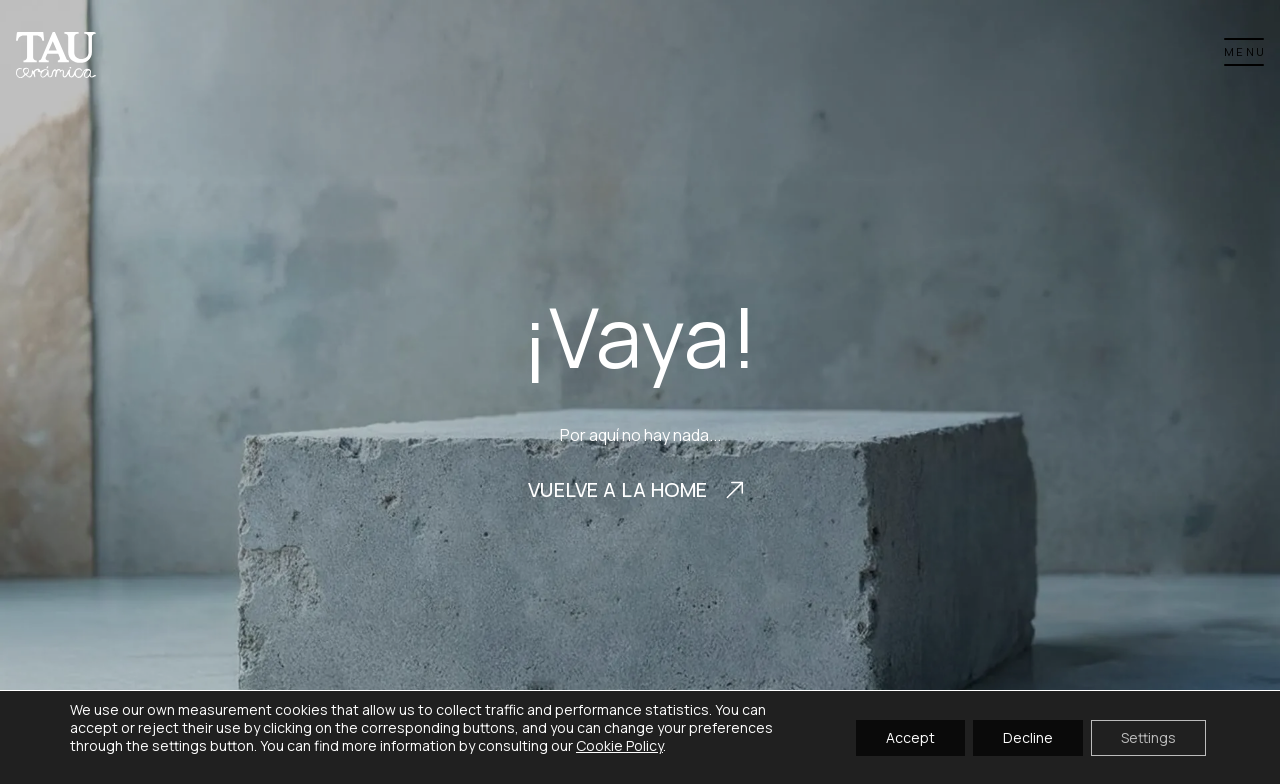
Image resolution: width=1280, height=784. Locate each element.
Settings (1148, 736)
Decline (1028, 736)
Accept (910, 736)
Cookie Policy (619, 745)
